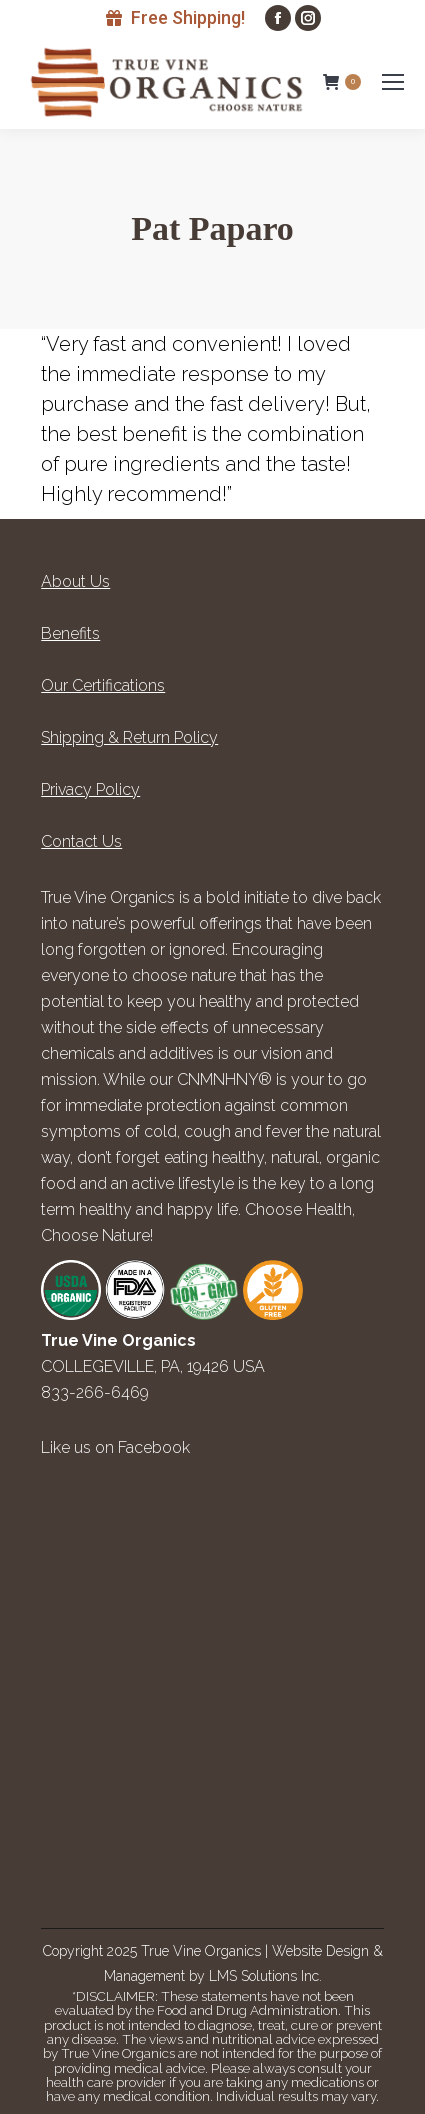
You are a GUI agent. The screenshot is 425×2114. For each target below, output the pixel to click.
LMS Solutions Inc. (265, 1976)
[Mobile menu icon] (393, 82)
